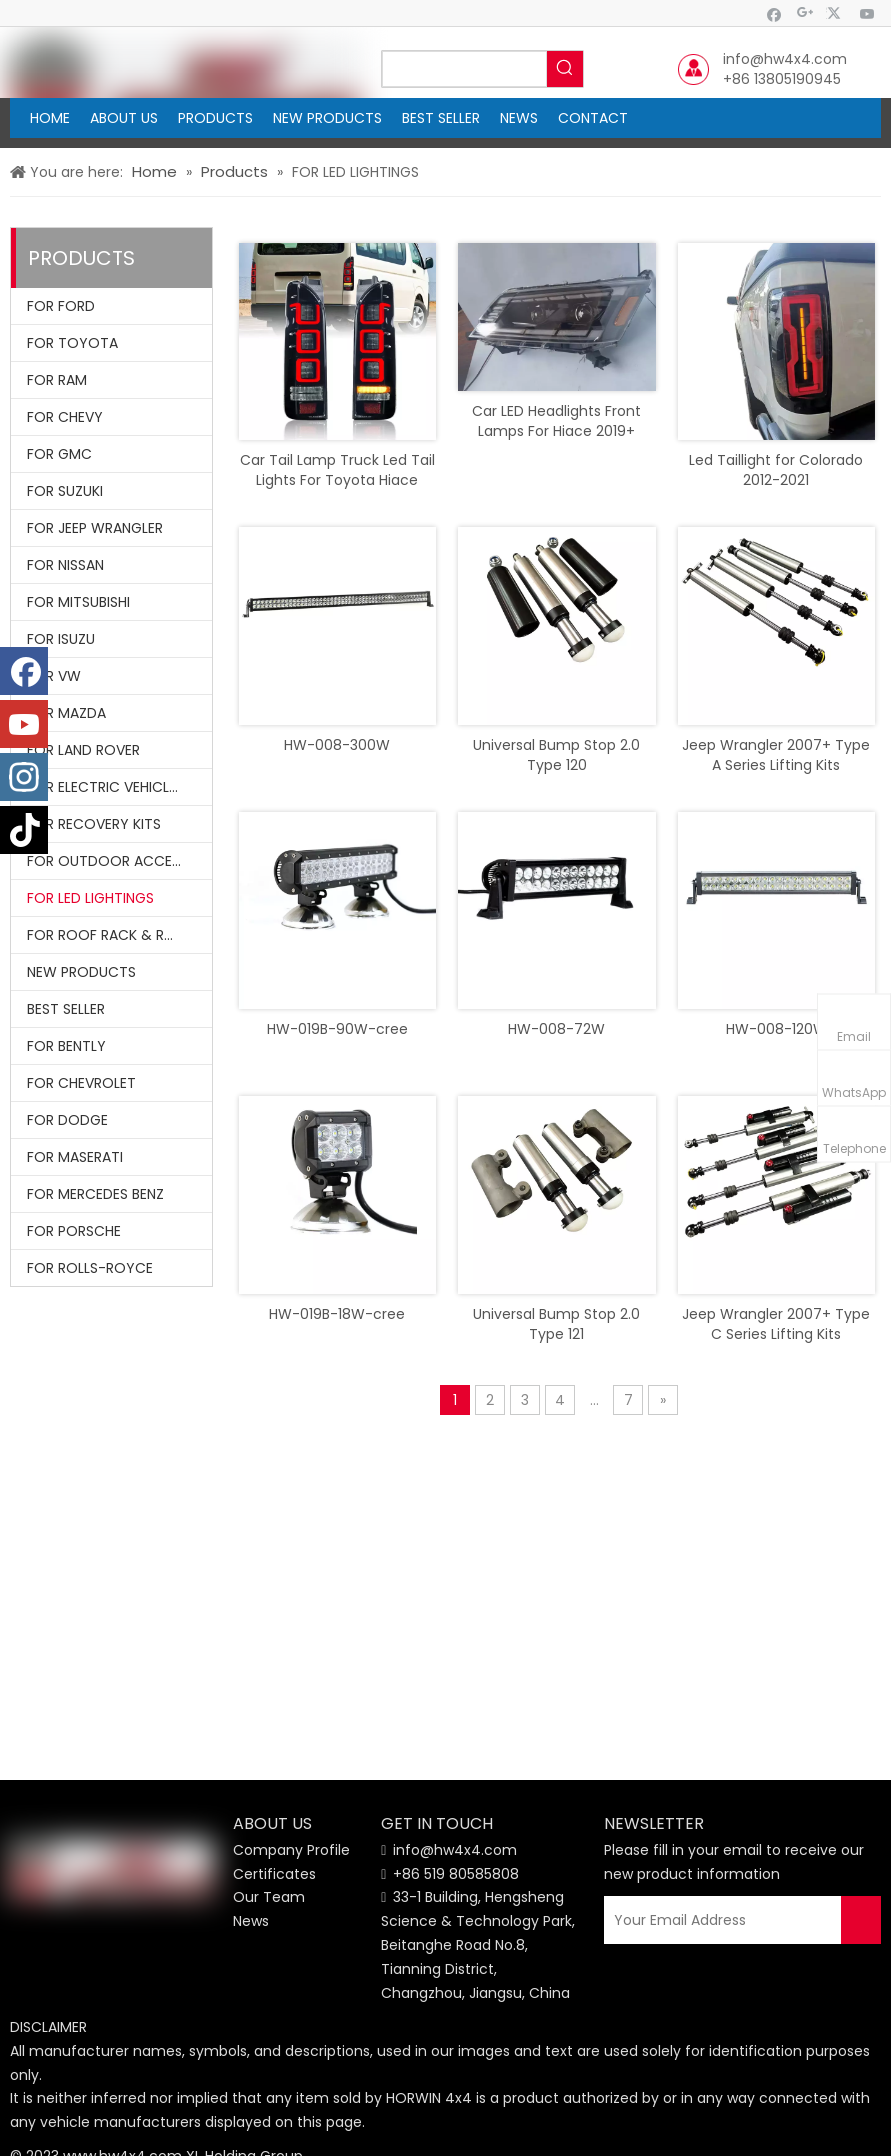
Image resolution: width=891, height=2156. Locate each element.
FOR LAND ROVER (83, 750)
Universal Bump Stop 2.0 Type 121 (556, 1324)
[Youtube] (867, 13)
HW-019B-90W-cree (337, 1029)
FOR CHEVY (65, 417)
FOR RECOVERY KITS (94, 824)
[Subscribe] (861, 1920)
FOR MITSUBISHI (78, 602)
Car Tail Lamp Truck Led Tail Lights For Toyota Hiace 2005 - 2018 (337, 470)
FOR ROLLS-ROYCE (90, 1268)
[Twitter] (836, 13)
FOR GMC (59, 454)
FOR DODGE (67, 1120)
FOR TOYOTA (72, 343)
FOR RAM (57, 380)
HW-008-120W (776, 1029)
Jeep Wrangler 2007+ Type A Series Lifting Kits (776, 755)
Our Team (269, 1897)
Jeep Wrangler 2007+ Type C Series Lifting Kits (776, 1324)
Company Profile (291, 1850)
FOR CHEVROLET (81, 1083)
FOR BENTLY (66, 1046)
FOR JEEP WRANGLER (95, 528)
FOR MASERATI (75, 1157)
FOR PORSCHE (74, 1231)
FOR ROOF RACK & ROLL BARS (119, 935)
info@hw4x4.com (785, 59)
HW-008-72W (556, 1029)
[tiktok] (24, 830)
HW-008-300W (337, 745)
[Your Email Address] (728, 1920)
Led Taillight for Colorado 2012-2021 (776, 470)
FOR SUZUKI (65, 491)
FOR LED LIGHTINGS (90, 898)
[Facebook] (774, 13)
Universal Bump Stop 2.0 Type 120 (556, 755)
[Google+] (805, 13)
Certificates (274, 1874)
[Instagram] (24, 777)
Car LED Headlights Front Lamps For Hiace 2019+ (556, 421)
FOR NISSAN (65, 565)
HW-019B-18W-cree (337, 1314)
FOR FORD (61, 306)
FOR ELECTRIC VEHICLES (105, 787)
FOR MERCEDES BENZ (95, 1194)
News (251, 1921)
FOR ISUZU (61, 639)
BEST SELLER (66, 1009)
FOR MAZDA (66, 713)
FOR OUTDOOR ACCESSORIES (119, 861)
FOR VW (54, 676)
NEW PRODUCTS (81, 972)
